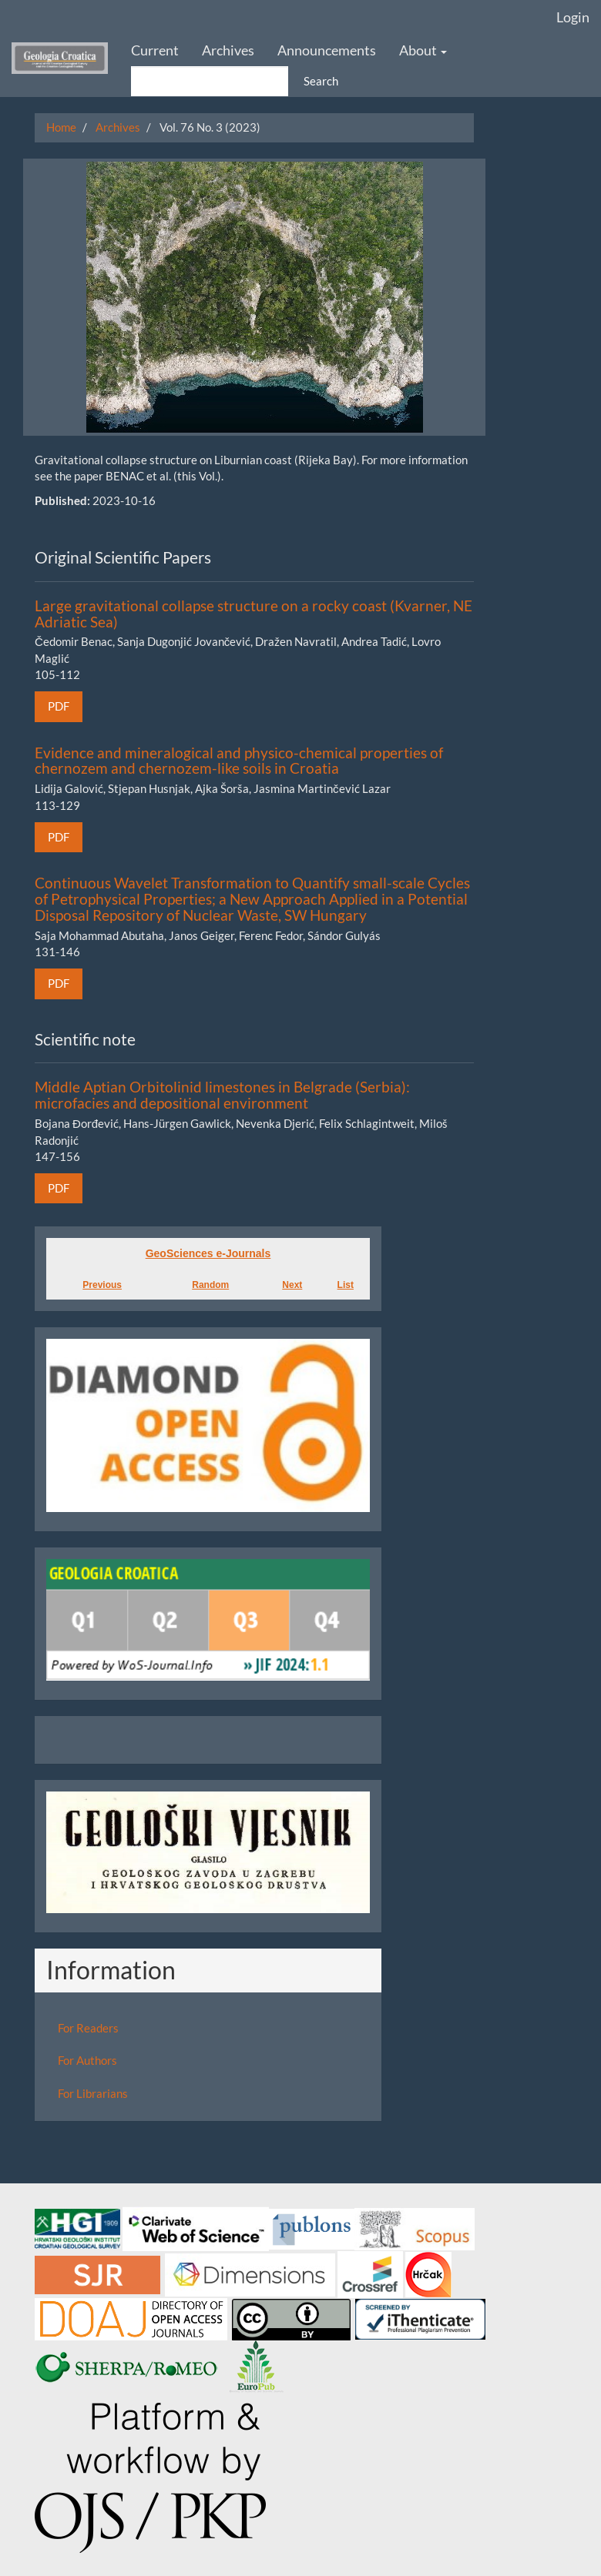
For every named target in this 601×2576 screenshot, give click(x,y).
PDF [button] (58, 706)
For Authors (87, 2060)
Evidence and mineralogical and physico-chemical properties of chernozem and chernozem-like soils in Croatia (239, 761)
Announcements (326, 50)
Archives (228, 50)
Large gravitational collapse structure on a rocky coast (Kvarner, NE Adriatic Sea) (253, 614)
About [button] (423, 50)
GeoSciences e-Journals (208, 1253)
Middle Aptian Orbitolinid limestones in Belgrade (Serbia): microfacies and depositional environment (222, 1095)
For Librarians (93, 2093)
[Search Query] (209, 81)
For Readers (88, 2028)
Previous (102, 1285)
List (345, 1285)
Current (155, 50)
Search (321, 81)
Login (572, 16)
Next (292, 1285)
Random (210, 1285)
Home (61, 127)
